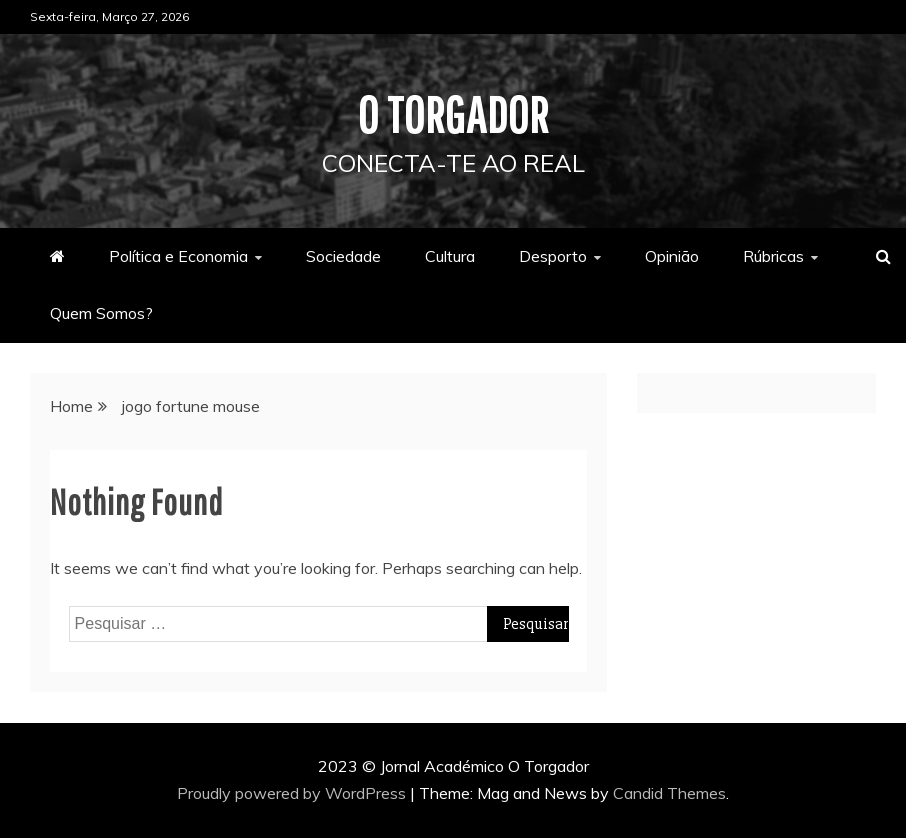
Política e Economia (178, 256)
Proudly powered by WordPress (293, 793)
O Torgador (453, 114)
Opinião (672, 256)
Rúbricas (773, 256)
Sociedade (343, 256)
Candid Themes (669, 793)
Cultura (450, 256)
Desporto (553, 256)
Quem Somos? (101, 313)
